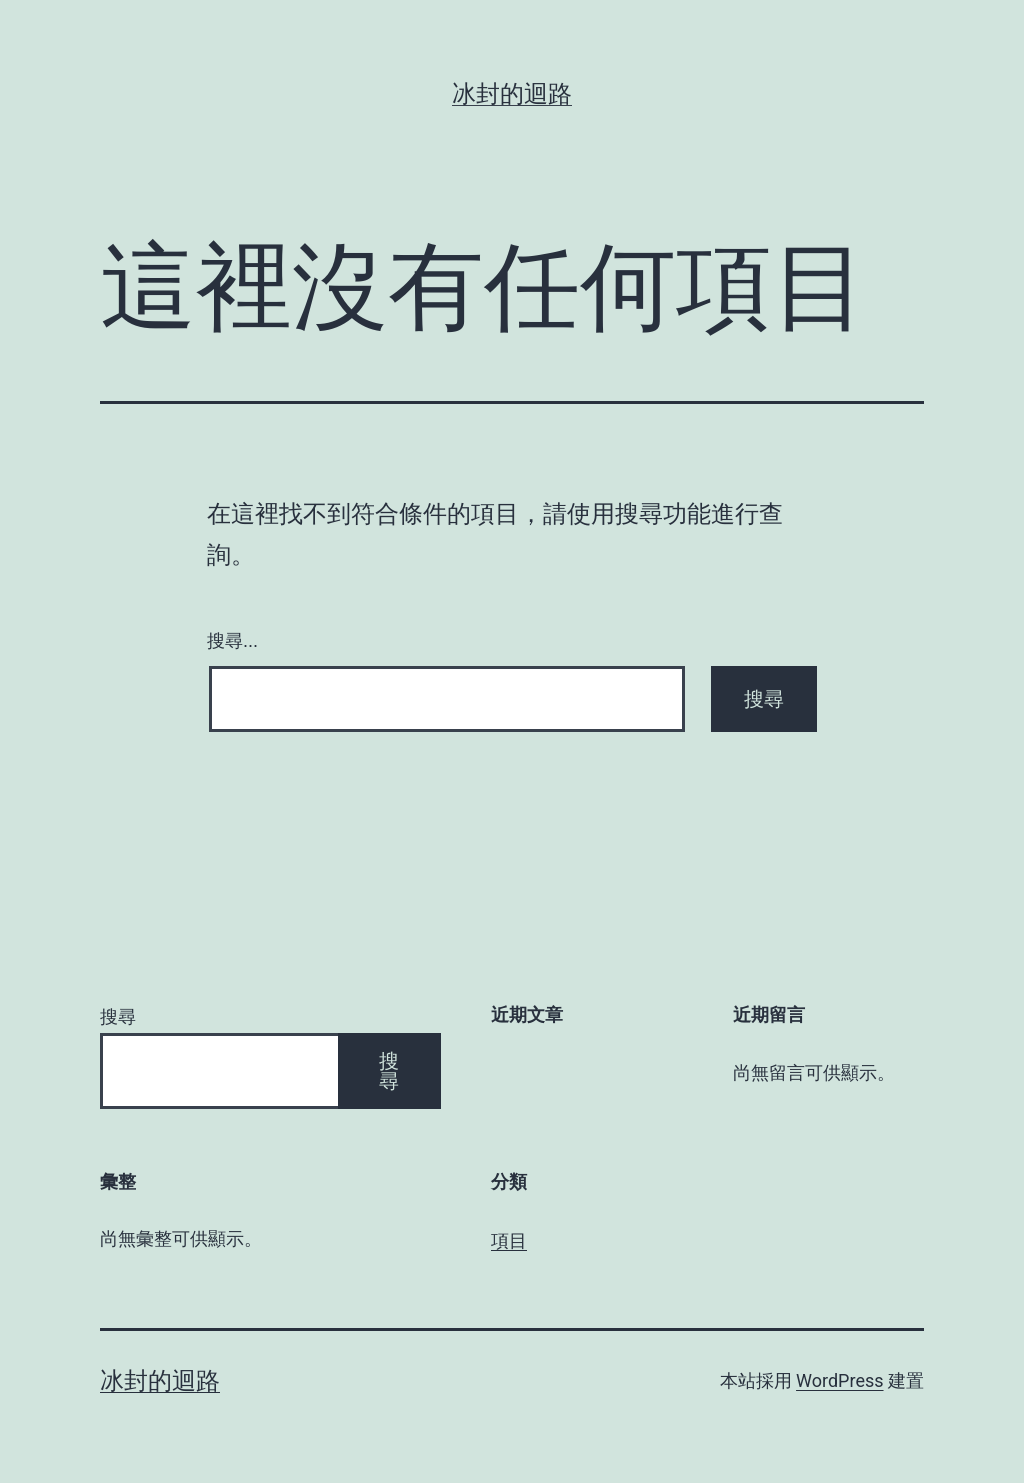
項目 (509, 1240)
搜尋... (232, 641)
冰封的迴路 (512, 94)
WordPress (839, 1380)
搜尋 (118, 1016)
